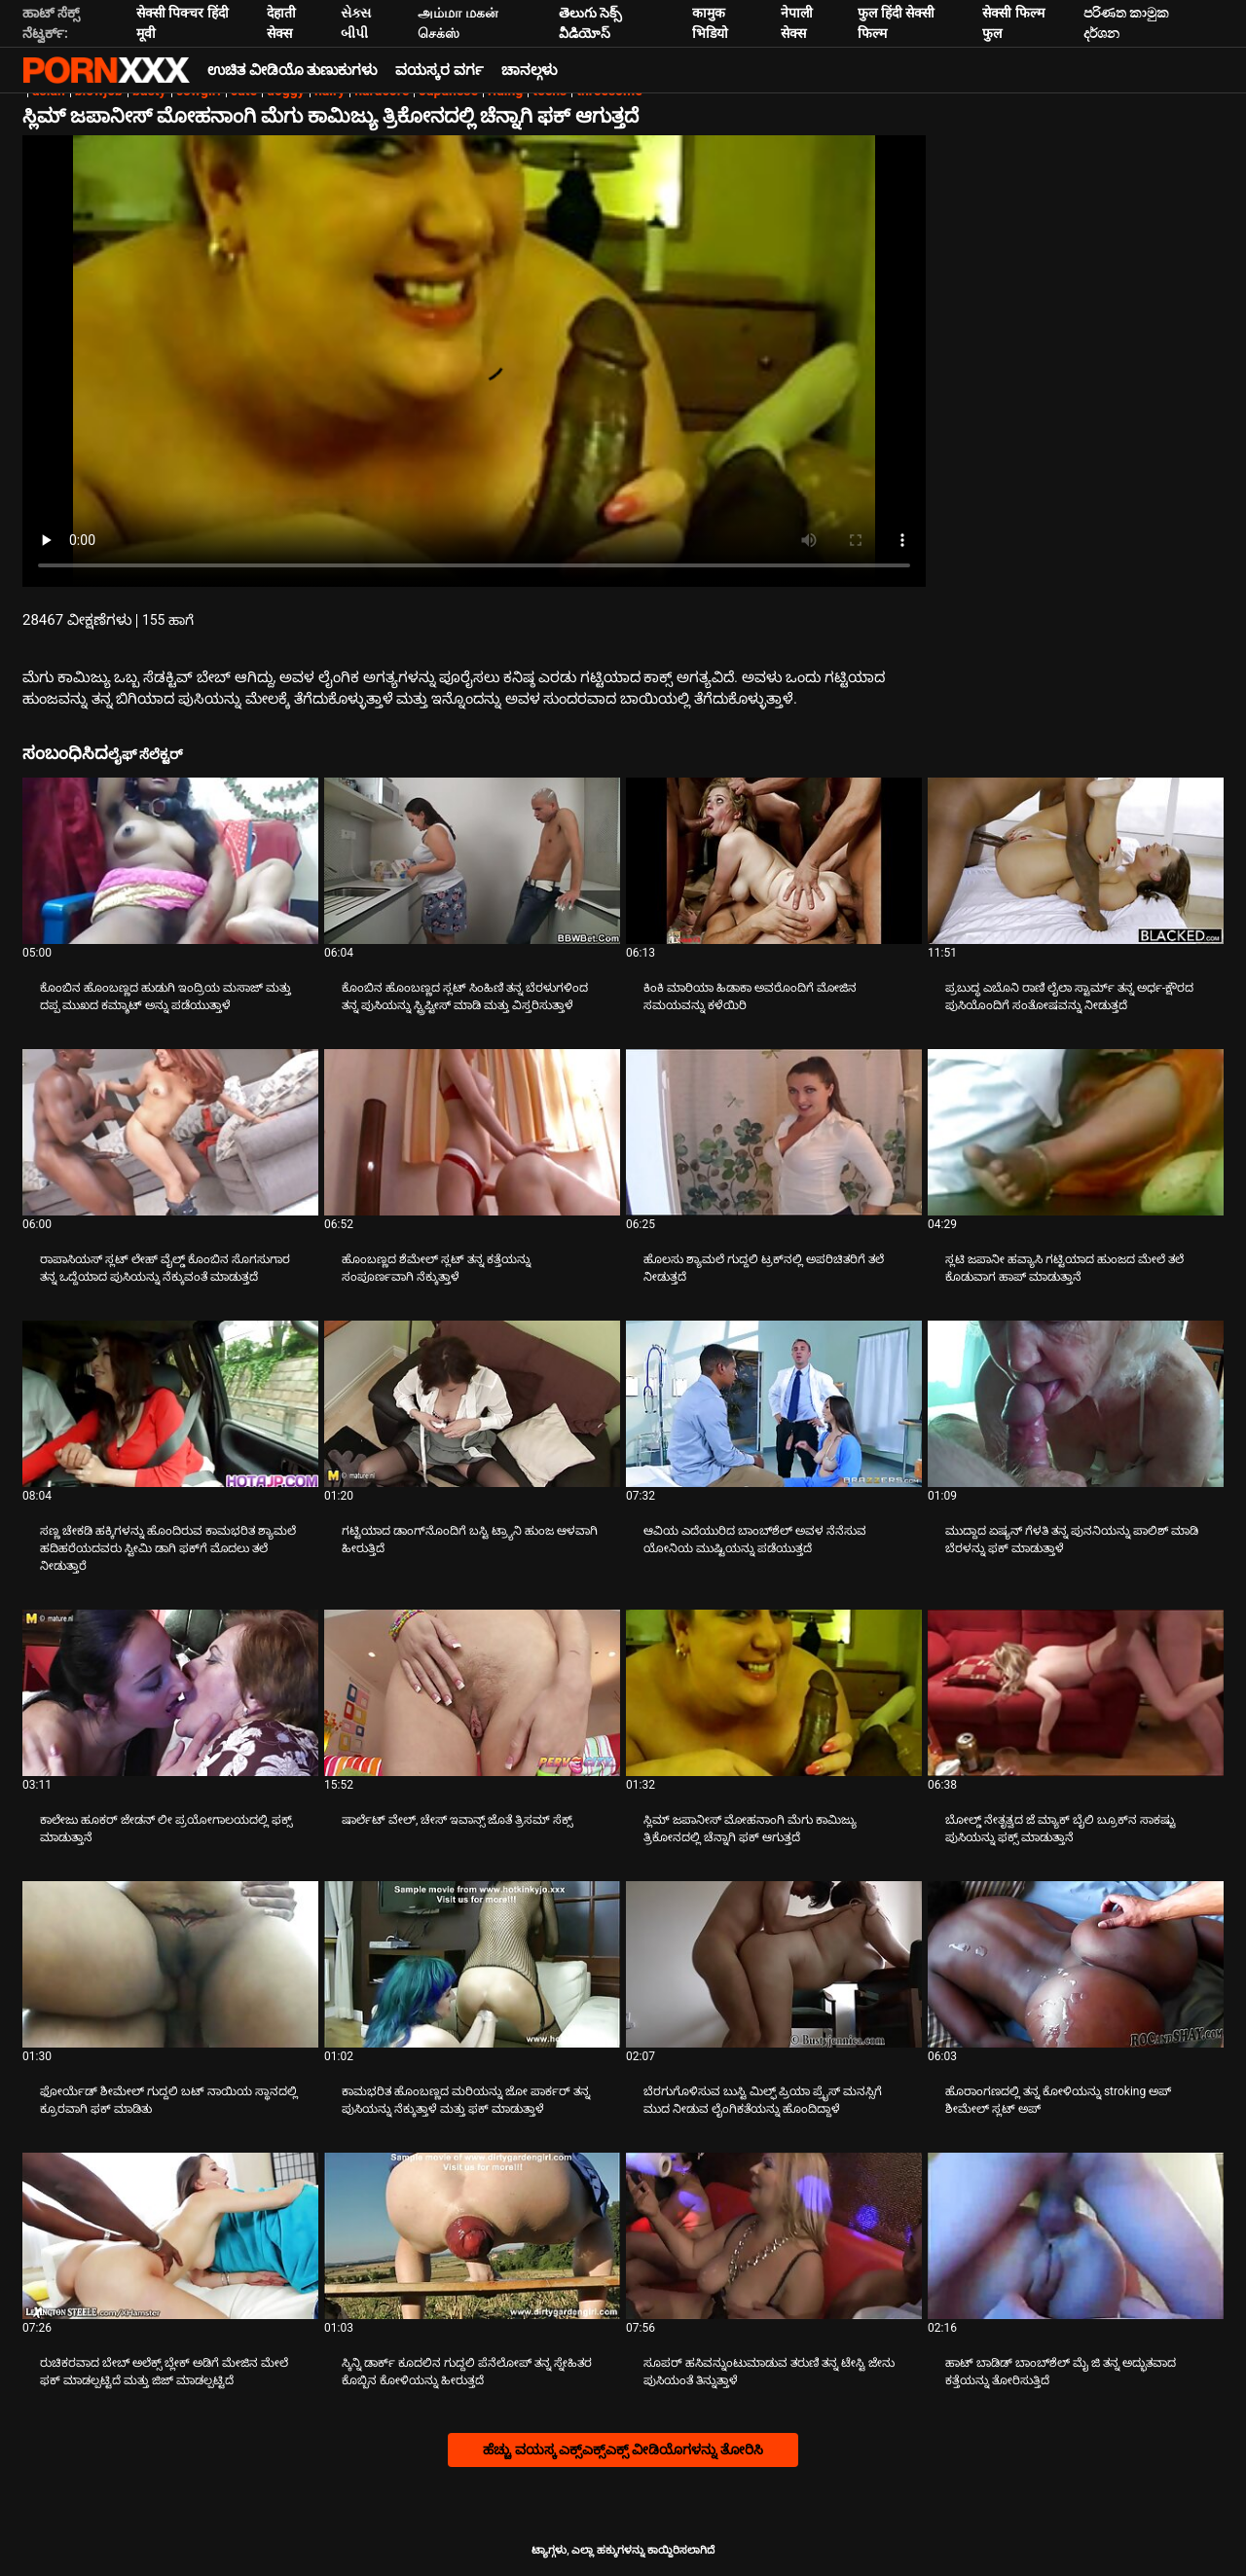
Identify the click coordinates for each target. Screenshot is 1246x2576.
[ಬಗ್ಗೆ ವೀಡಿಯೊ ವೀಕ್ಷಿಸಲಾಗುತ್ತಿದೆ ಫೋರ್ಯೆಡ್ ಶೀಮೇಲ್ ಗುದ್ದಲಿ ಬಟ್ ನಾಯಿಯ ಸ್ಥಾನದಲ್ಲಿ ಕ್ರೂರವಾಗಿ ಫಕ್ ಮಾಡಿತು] (170, 1964)
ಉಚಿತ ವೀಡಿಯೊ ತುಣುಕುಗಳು (292, 70)
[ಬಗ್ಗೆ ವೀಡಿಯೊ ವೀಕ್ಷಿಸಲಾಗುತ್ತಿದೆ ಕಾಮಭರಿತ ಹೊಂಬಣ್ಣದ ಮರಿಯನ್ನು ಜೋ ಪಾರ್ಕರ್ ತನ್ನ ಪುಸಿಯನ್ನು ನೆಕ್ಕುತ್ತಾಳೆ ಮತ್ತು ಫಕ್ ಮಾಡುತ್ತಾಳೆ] (472, 1964)
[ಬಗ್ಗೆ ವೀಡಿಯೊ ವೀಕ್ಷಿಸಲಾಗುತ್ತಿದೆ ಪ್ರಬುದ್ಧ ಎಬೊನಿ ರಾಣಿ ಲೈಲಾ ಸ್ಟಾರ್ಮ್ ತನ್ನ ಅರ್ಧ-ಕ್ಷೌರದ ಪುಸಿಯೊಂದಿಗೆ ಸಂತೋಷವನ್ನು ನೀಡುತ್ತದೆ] (1076, 861)
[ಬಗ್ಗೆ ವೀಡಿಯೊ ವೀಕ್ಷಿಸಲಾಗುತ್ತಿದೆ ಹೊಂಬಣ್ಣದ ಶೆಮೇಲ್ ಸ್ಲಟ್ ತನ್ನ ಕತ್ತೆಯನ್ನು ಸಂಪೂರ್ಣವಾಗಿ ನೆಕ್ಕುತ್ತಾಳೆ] (472, 1132)
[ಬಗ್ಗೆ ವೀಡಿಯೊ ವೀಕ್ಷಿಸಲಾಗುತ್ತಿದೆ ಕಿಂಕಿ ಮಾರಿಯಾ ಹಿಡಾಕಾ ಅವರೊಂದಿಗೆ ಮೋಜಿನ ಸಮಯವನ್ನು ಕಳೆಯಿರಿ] (774, 861)
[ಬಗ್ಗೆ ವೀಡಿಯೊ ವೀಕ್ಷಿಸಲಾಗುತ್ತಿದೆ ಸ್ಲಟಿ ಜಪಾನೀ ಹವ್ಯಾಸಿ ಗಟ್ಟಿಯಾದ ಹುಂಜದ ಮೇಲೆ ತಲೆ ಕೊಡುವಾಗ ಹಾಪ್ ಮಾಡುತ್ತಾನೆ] (1076, 1132)
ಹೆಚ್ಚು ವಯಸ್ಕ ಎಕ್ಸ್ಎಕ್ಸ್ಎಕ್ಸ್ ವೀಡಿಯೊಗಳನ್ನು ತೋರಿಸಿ (623, 2449)
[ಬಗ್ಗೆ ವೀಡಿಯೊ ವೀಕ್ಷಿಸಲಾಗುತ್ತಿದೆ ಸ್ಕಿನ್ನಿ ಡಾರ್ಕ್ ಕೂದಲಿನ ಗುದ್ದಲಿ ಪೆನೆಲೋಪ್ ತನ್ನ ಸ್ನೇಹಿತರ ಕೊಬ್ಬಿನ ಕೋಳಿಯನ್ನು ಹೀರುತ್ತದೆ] (472, 2236)
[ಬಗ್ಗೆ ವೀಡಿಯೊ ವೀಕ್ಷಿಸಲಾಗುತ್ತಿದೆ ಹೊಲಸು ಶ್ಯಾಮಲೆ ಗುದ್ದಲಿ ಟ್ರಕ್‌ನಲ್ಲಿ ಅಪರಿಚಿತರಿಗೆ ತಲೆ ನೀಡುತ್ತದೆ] (774, 1132)
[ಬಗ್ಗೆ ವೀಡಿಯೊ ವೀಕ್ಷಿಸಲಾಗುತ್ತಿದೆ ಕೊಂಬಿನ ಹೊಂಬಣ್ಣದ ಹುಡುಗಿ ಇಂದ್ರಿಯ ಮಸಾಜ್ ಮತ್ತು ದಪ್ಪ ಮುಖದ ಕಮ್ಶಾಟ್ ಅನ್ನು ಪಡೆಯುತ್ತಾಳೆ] (170, 861)
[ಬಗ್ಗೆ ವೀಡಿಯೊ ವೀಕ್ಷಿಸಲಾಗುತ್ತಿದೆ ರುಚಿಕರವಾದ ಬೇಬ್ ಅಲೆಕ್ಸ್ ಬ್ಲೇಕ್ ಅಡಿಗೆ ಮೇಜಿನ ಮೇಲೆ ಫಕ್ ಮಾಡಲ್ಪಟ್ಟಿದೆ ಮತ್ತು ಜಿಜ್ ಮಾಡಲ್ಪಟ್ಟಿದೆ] (170, 2236)
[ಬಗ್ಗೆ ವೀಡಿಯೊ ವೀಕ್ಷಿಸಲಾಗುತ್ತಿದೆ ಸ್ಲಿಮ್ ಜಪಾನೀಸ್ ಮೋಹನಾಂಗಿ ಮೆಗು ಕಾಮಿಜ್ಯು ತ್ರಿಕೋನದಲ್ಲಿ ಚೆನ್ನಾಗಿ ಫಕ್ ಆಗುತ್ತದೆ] (774, 1693)
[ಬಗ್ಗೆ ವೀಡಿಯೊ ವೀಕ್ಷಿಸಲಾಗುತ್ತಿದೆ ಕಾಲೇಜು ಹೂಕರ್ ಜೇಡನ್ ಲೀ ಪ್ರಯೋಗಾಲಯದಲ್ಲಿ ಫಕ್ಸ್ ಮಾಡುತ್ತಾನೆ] (170, 1693)
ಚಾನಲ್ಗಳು (529, 70)
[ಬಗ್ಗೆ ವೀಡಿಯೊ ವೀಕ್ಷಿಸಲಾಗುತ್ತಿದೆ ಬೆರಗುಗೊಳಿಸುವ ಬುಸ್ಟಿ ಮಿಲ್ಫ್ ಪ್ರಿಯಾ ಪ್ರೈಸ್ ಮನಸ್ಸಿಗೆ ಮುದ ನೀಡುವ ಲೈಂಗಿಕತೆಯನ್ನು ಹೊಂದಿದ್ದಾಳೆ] (774, 1964)
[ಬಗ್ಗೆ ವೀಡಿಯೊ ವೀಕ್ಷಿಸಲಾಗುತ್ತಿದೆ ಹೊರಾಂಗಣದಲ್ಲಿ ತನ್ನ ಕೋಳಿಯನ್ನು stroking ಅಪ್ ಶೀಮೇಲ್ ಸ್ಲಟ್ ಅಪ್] (1076, 1964)
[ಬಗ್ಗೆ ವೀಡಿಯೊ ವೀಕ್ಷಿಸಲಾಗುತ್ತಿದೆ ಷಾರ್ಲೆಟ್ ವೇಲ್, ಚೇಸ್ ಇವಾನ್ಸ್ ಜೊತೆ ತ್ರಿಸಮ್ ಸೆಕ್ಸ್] (472, 1693)
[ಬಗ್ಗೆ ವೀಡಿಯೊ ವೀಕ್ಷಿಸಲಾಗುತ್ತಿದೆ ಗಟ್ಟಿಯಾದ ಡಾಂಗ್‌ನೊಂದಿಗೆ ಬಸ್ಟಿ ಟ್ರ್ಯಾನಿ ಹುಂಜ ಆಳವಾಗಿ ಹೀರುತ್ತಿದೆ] (472, 1404)
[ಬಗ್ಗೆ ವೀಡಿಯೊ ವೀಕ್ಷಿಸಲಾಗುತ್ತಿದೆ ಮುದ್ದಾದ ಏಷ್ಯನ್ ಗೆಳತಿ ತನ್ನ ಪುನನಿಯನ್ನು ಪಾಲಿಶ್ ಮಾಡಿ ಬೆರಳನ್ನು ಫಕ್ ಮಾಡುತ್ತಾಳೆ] (1076, 1404)
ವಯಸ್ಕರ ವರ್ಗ (439, 70)
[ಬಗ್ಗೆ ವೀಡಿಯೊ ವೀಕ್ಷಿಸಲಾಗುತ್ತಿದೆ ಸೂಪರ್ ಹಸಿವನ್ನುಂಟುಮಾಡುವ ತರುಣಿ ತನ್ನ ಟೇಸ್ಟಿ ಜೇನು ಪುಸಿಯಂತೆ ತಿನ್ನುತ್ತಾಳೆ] (774, 2236)
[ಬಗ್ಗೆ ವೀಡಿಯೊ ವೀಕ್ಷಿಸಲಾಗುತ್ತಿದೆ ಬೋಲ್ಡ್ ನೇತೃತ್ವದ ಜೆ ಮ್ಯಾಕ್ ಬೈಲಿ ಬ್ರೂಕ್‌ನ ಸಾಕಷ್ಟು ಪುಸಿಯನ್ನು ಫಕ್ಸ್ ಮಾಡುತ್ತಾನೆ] (1076, 1693)
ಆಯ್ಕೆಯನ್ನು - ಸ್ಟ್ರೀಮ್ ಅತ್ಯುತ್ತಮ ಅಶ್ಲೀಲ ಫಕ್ (106, 70)
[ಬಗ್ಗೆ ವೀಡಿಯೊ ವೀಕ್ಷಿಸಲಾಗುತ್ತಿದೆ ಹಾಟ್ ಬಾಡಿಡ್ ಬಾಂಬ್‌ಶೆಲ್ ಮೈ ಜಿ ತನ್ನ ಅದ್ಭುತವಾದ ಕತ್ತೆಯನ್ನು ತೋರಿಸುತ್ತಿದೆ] (1076, 2236)
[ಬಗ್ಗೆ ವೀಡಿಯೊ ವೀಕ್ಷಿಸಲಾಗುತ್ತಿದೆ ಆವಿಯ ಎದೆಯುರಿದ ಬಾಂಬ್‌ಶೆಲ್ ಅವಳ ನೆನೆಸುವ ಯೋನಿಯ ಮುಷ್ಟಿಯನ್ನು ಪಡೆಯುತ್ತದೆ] (774, 1404)
